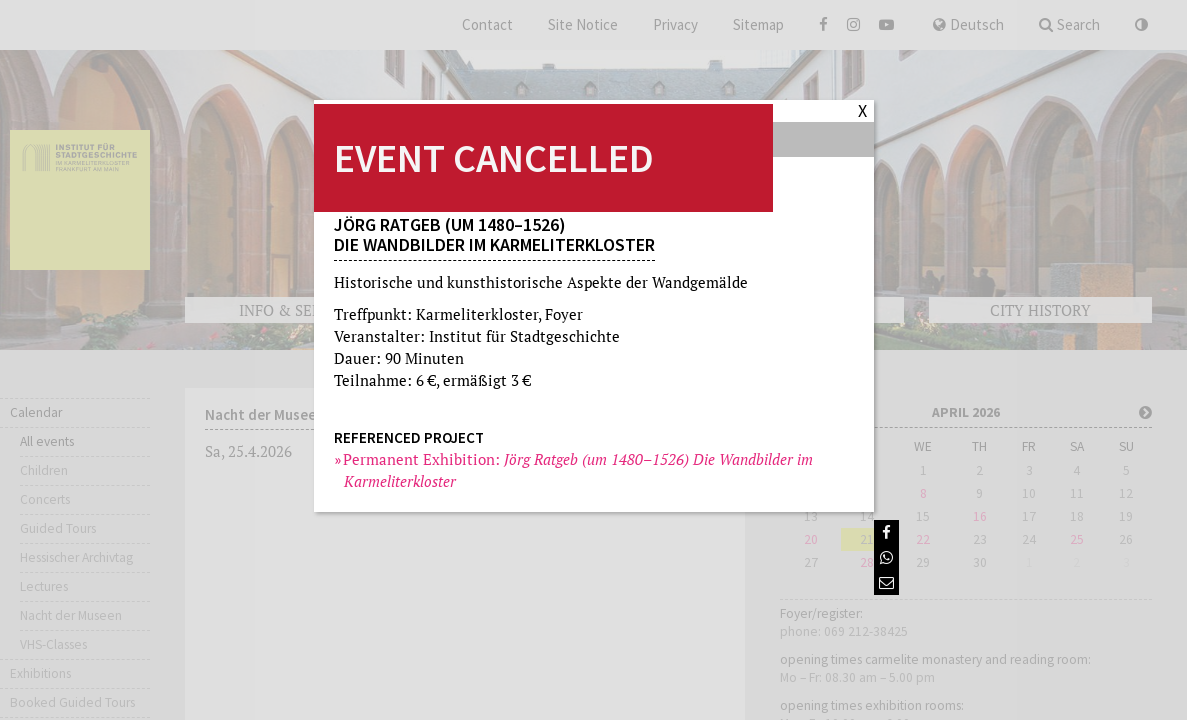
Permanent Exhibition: (578, 470)
